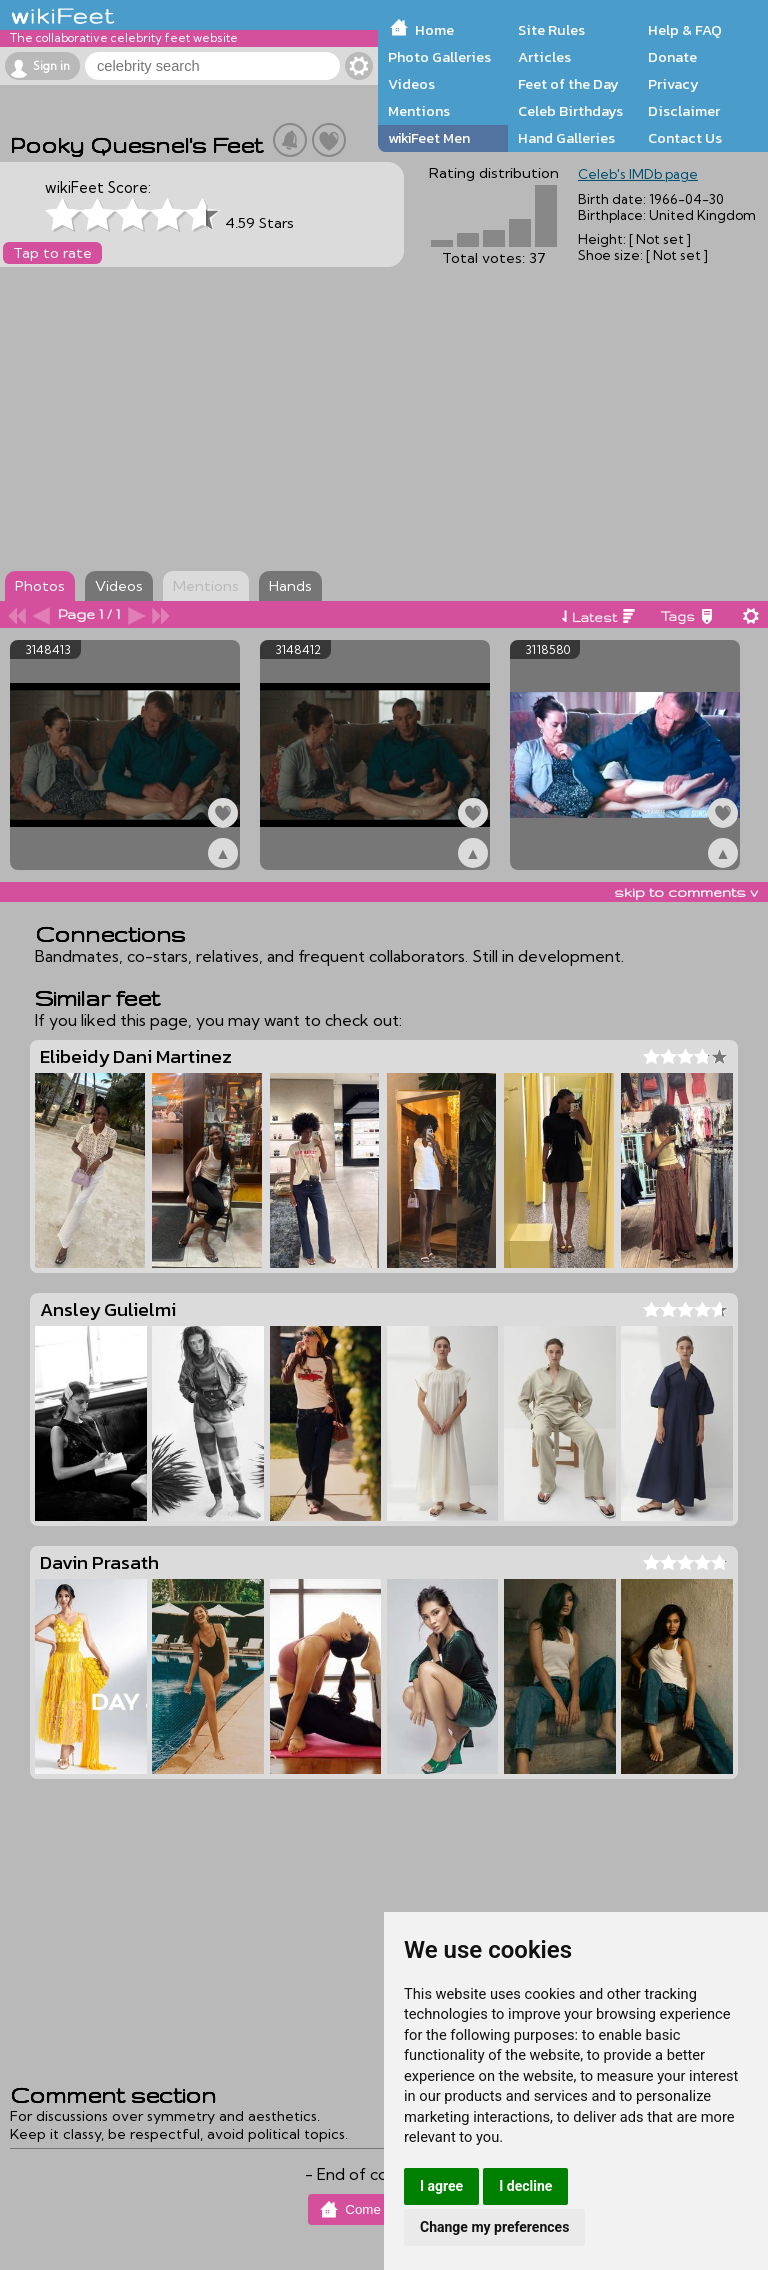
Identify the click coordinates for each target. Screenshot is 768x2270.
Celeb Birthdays (570, 111)
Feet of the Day (568, 84)
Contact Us (685, 138)
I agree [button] (441, 2186)
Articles (544, 57)
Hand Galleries (566, 138)
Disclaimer (684, 111)
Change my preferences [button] (494, 2227)
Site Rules (551, 30)
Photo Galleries (439, 57)
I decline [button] (525, 2186)
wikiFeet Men (429, 138)
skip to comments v (686, 892)
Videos (411, 84)
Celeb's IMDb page (638, 174)
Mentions (419, 111)
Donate (672, 57)
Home (434, 30)
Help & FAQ (685, 30)
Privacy (673, 84)
